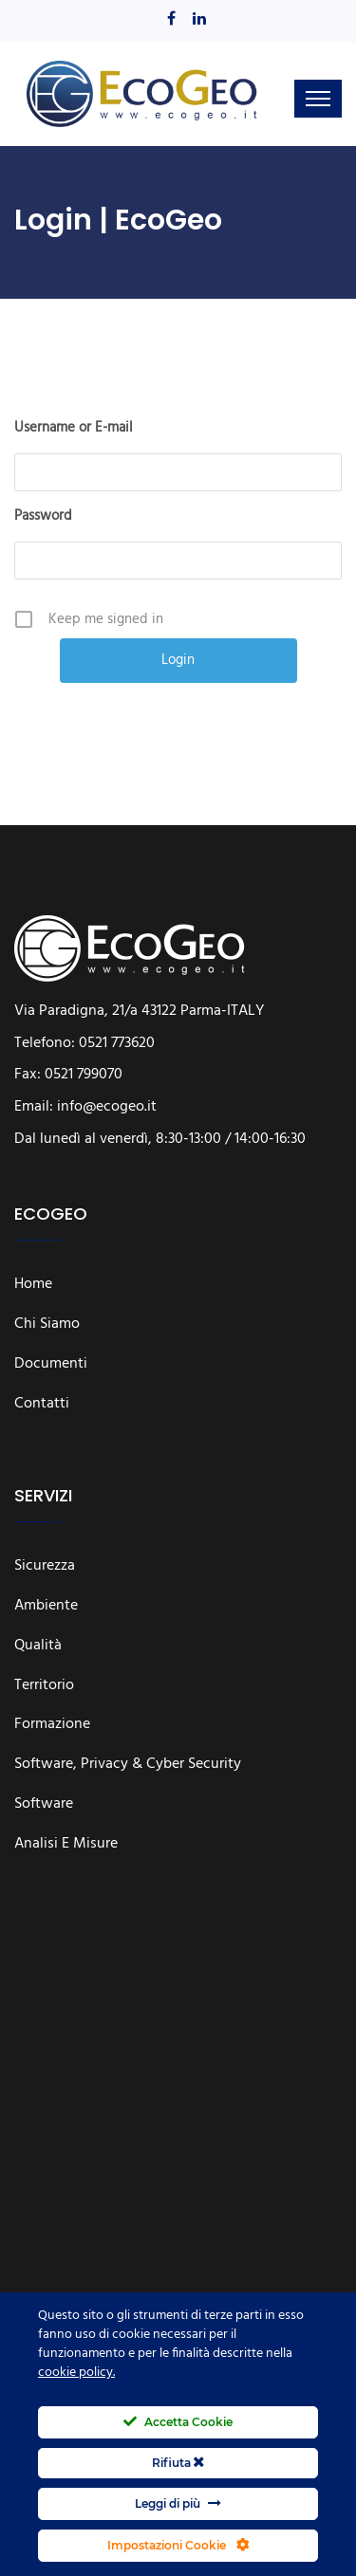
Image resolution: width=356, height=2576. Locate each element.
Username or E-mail (73, 427)
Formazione (52, 1725)
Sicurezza (44, 1566)
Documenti (50, 1364)
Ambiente (46, 1606)
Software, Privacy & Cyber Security (127, 1765)
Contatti (41, 1404)
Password (43, 516)
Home (33, 1285)
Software (43, 1805)
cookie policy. (76, 2372)
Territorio (44, 1686)
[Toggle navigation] (318, 99)
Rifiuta (178, 2463)
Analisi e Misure (66, 1844)
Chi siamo (47, 1325)
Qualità (38, 1646)
